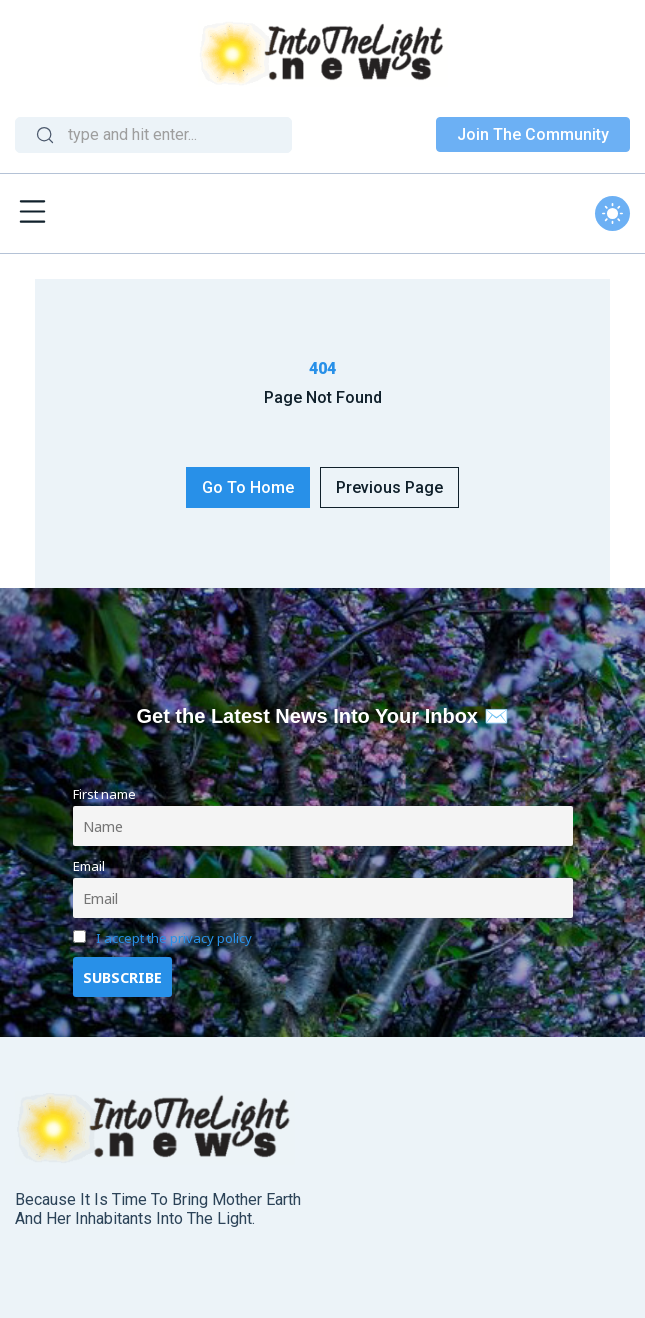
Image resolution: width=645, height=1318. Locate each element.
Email (89, 866)
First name (104, 794)
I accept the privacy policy (174, 938)
